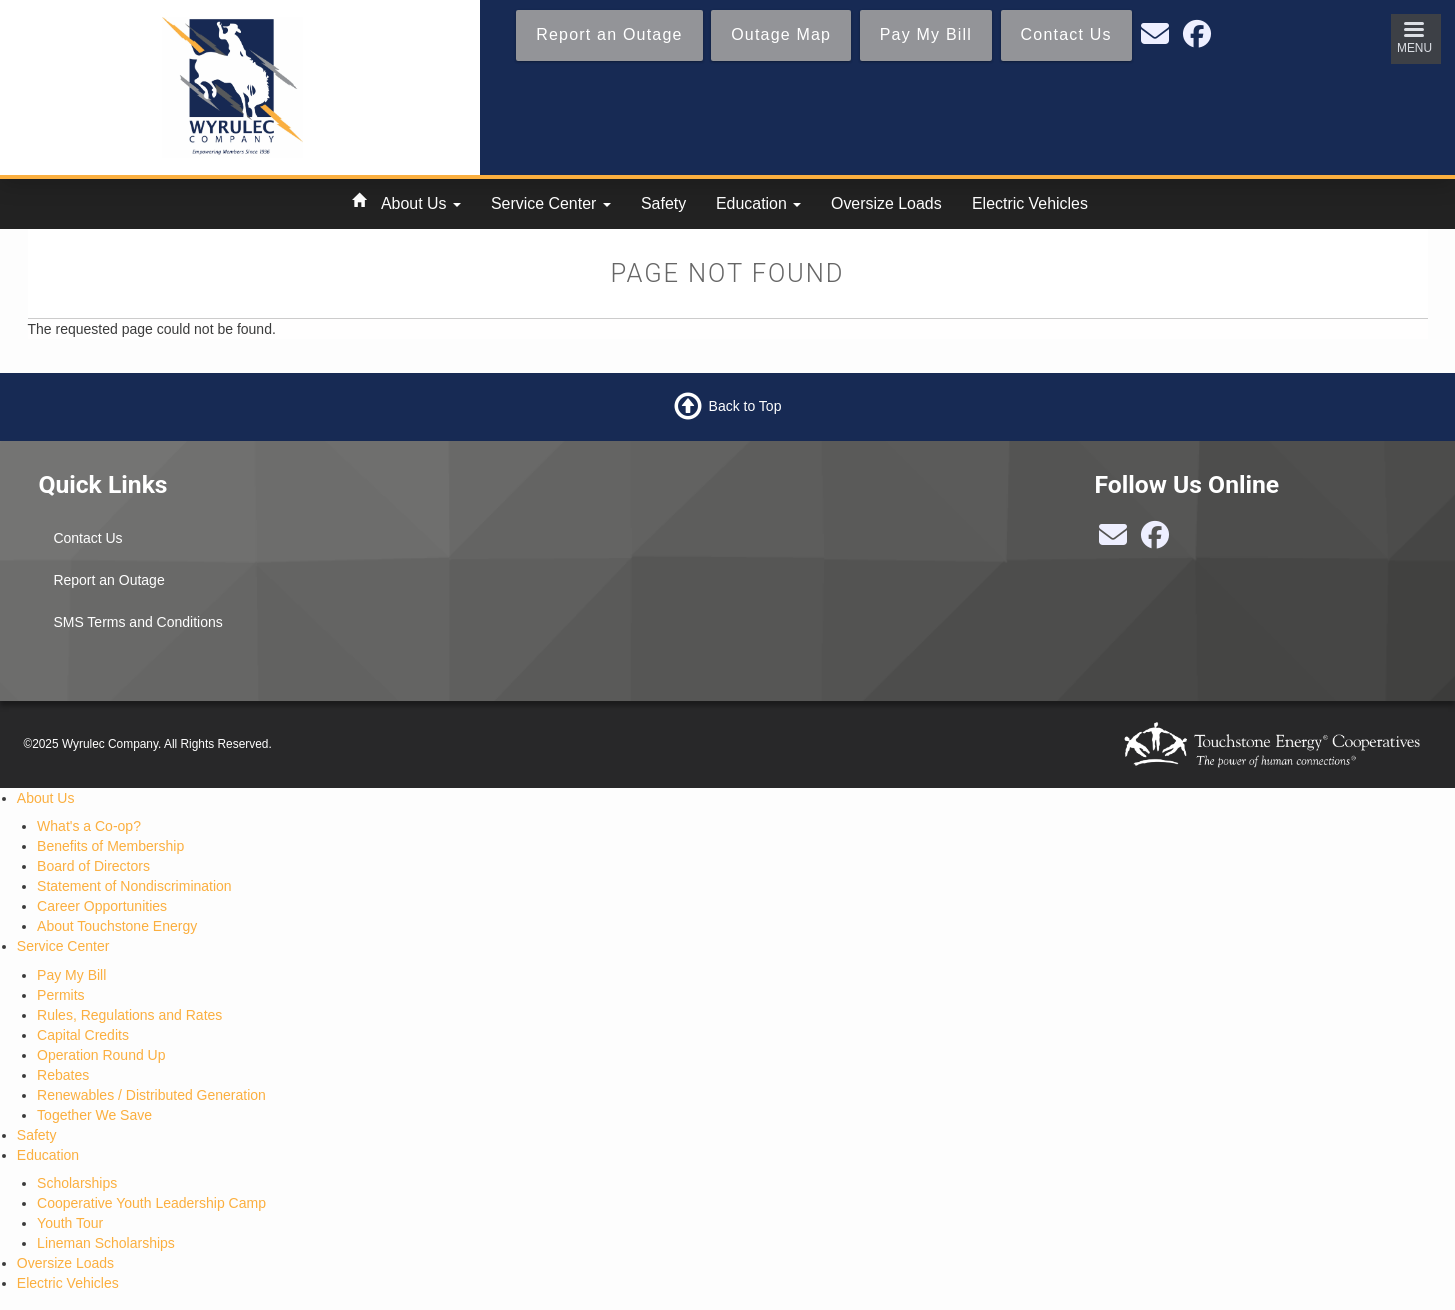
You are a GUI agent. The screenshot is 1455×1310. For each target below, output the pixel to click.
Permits (60, 995)
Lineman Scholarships (106, 1243)
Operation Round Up (101, 1055)
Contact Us (87, 538)
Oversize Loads (886, 203)
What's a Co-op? (89, 826)
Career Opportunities (102, 906)
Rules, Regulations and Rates (129, 1015)
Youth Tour (70, 1223)
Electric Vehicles (1030, 203)
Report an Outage (108, 580)
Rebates (63, 1075)
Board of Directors (93, 866)
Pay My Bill (71, 975)
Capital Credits (83, 1035)
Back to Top (745, 405)
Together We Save (94, 1115)
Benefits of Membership (110, 846)
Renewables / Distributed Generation (151, 1095)
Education (758, 203)
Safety (663, 203)
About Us (421, 203)
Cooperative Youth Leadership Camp (151, 1203)
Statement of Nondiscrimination (134, 886)
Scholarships (77, 1183)
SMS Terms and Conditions (137, 622)
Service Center (551, 203)
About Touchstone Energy (117, 926)
